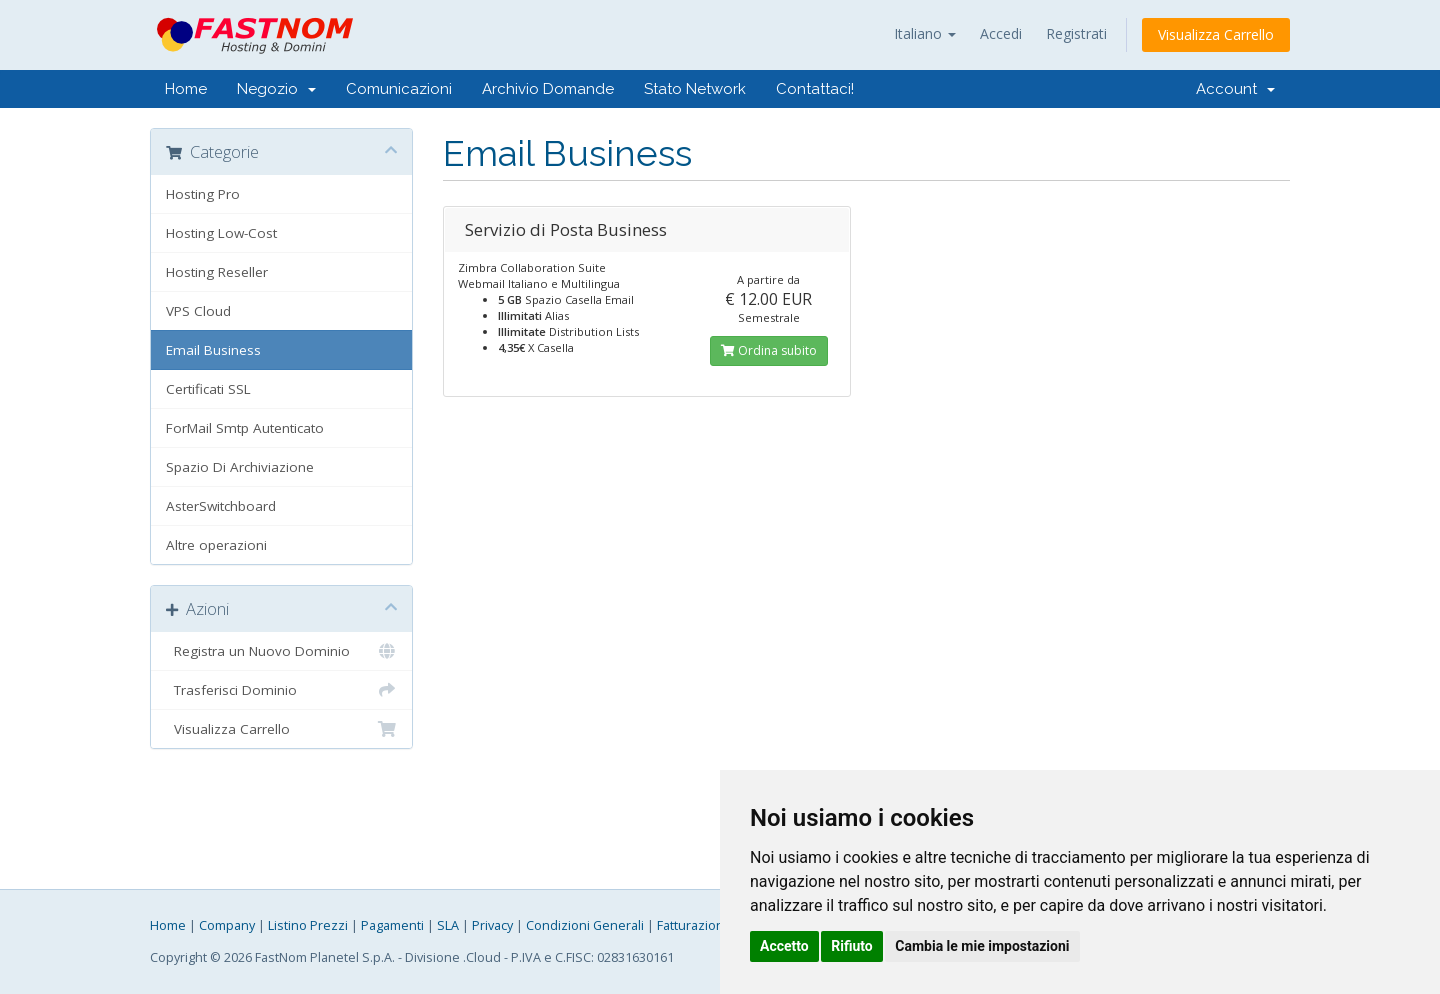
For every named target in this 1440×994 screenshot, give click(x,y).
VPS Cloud (198, 311)
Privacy (492, 925)
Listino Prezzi (308, 925)
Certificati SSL (208, 389)
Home (186, 89)
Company (227, 925)
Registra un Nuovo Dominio (281, 651)
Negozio (276, 89)
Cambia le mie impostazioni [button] (982, 946)
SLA (448, 925)
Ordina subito (769, 350)
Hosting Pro (203, 194)
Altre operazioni (216, 545)
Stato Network (695, 89)
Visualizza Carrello (1216, 34)
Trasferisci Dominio (281, 690)
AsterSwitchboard (221, 506)
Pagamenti (392, 925)
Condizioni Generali (585, 925)
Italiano (925, 33)
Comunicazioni (399, 89)
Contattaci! (815, 89)
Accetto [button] (784, 946)
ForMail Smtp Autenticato (245, 428)
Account (1235, 89)
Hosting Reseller (217, 272)
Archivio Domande (548, 89)
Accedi (1001, 33)
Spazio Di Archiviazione (240, 467)
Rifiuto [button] (852, 946)
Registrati (1076, 33)
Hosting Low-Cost (221, 233)
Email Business (213, 350)
